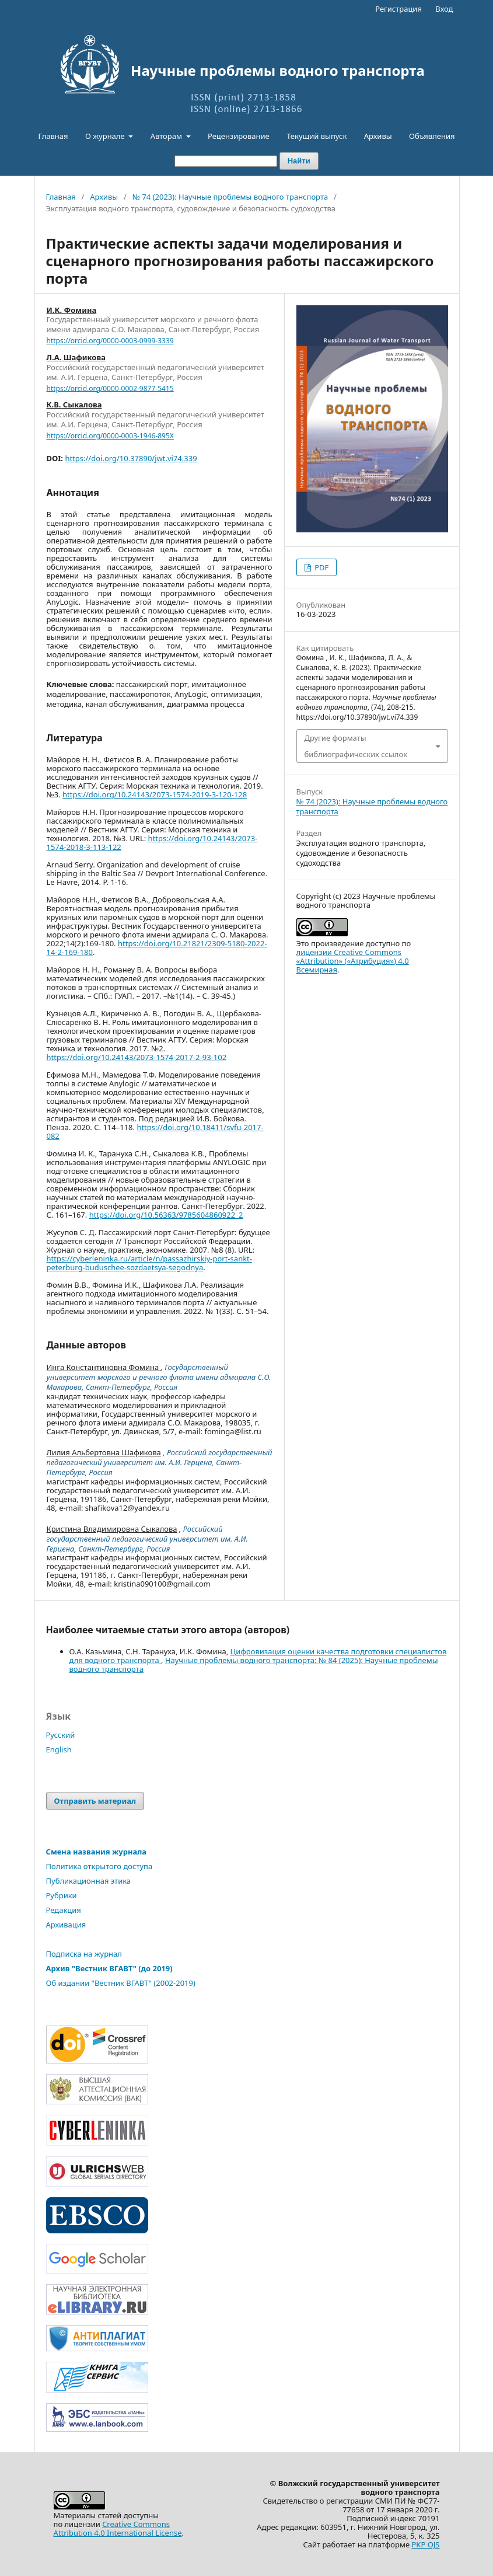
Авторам (167, 136)
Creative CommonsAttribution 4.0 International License (118, 2528)
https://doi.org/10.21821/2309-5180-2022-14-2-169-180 (157, 947)
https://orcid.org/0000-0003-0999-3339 (110, 341)
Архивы (378, 136)
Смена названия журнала (96, 1851)
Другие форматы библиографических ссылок (356, 746)
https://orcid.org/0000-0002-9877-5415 (110, 388)
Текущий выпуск (316, 136)
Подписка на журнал (84, 1953)
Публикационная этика (88, 1881)
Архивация (66, 1924)
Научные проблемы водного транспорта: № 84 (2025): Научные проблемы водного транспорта (253, 1664)
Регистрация (398, 9)
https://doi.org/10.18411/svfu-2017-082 (155, 1131)
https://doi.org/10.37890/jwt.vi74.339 (131, 458)
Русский (60, 1735)
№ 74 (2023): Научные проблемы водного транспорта (230, 196)
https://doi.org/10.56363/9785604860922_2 (166, 1214)
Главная (53, 136)
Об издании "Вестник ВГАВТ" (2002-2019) (120, 1983)
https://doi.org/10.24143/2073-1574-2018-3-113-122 (152, 842)
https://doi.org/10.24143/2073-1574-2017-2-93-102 (137, 1057)
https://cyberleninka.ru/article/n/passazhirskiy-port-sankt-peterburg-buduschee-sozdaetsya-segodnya (150, 1263)
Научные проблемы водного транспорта (278, 70)
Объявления (432, 136)
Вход (444, 9)
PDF (320, 567)
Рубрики (61, 1895)
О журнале (106, 136)
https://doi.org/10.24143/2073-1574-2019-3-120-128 (154, 794)
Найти (299, 160)
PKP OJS (426, 2544)
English (59, 1749)
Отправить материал (95, 1801)
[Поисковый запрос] (225, 161)
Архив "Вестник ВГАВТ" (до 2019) (109, 1968)
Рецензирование (239, 136)
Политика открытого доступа (99, 1866)
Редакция (63, 1910)
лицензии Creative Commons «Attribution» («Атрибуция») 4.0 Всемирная (352, 961)
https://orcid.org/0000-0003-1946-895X (110, 436)
